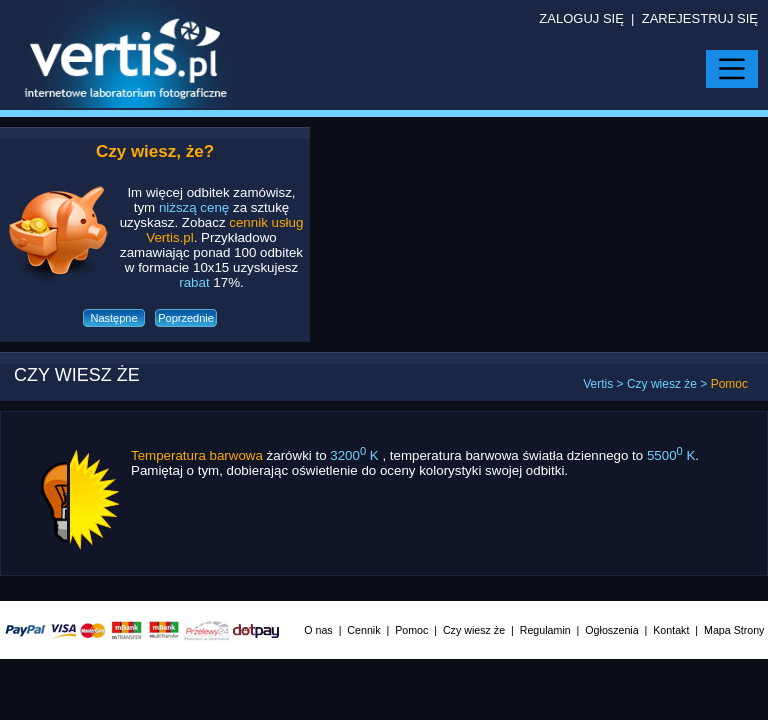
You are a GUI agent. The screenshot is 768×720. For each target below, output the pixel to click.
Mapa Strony (734, 630)
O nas (318, 630)
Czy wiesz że (662, 384)
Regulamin (545, 630)
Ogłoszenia (611, 630)
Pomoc (411, 630)
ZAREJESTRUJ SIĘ (700, 18)
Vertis (598, 384)
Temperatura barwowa (197, 455)
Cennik (363, 630)
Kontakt (671, 630)
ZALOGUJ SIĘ (581, 18)
